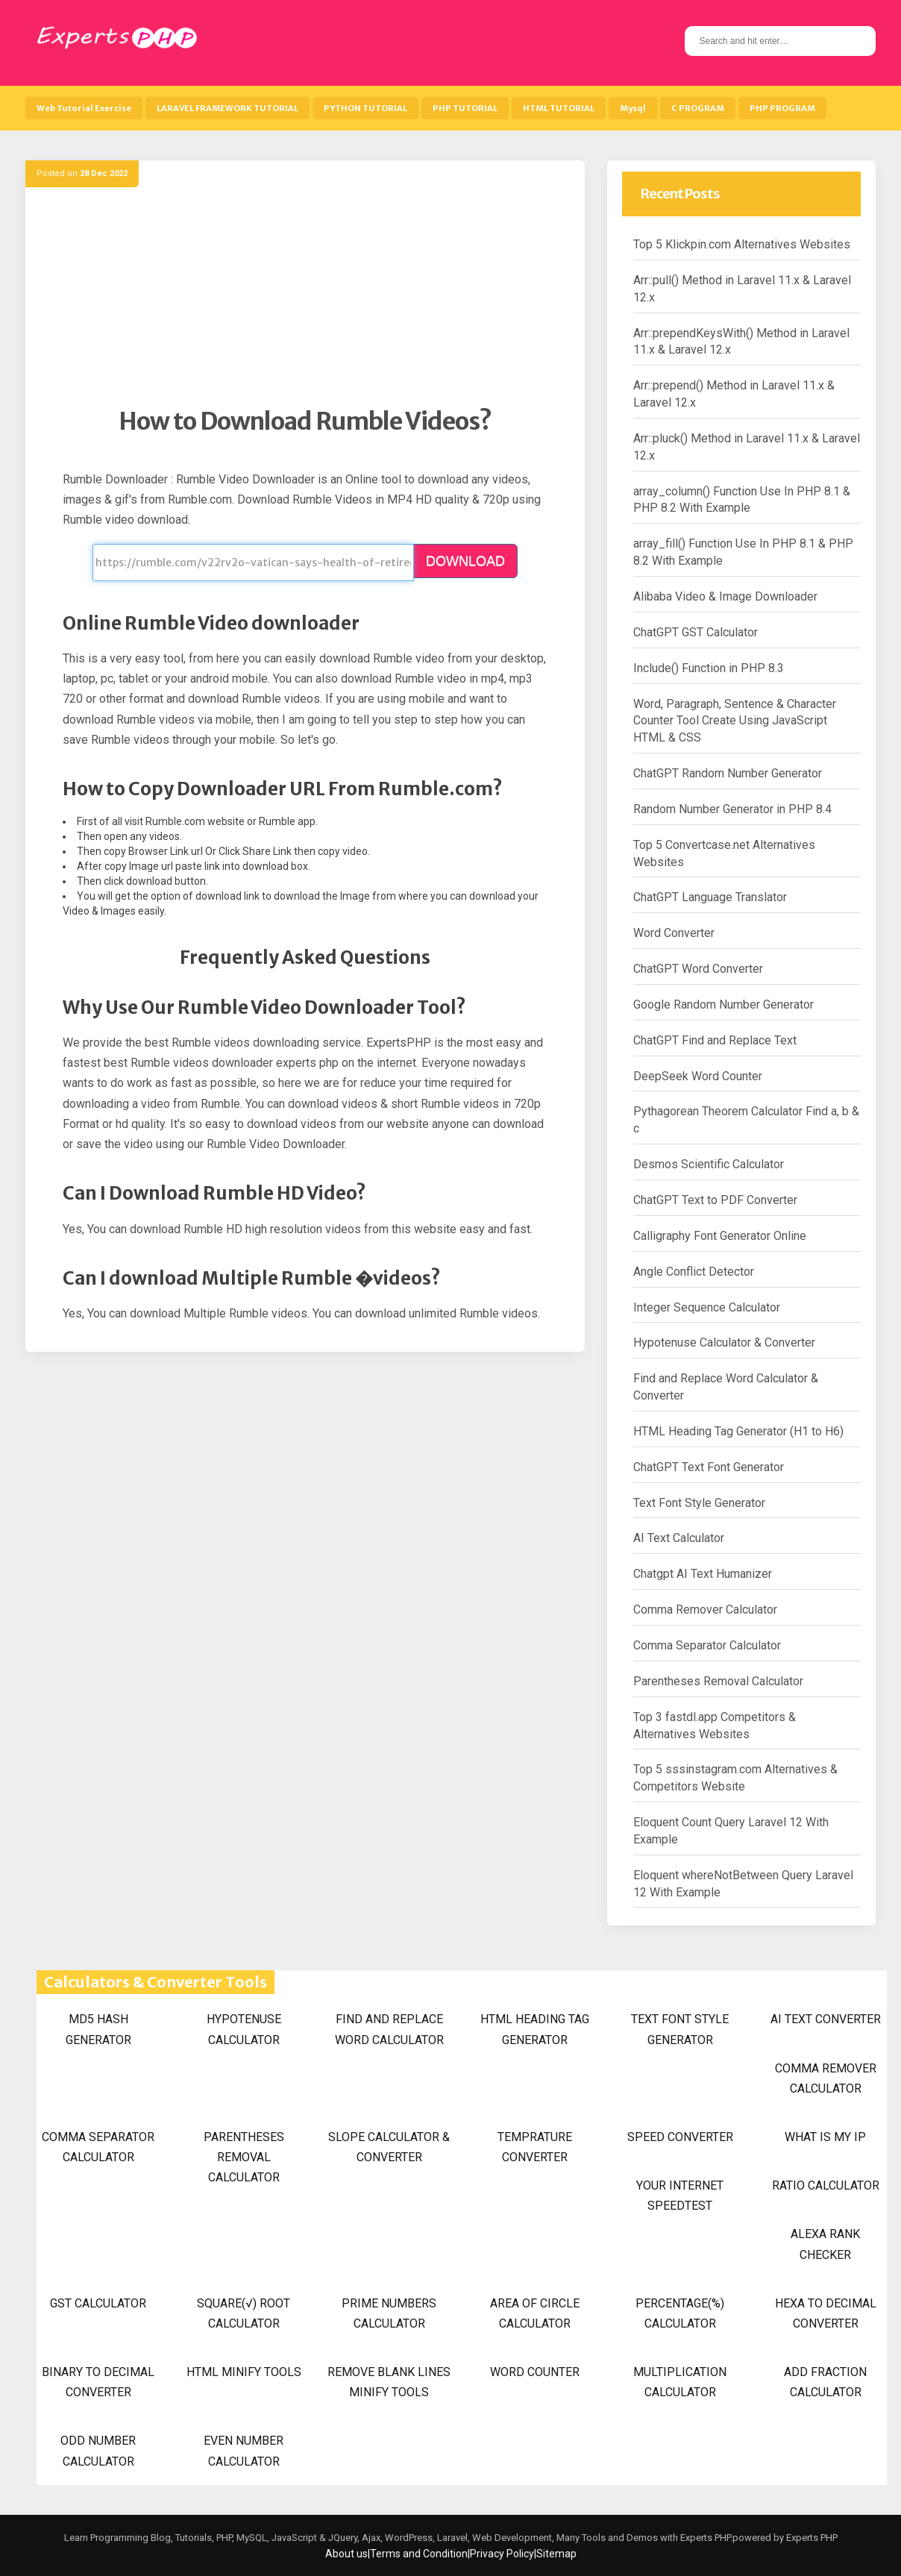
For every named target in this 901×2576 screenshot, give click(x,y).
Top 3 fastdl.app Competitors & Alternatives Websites (714, 1725)
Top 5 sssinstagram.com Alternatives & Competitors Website (735, 1777)
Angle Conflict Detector (693, 1272)
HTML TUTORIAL (558, 108)
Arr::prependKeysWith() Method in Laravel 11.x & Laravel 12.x (741, 341)
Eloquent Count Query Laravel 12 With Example (731, 1830)
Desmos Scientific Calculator (708, 1164)
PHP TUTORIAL (465, 108)
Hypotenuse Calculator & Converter (724, 1342)
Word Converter (674, 933)
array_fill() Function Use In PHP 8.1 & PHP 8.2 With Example (743, 552)
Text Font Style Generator (699, 1503)
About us (346, 2554)
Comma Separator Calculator (707, 1645)
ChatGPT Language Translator (710, 897)
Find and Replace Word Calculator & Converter (725, 1387)
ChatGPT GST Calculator (695, 632)
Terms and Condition (419, 2554)
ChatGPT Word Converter (698, 969)
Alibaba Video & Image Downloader (725, 596)
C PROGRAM (697, 108)
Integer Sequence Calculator (706, 1307)
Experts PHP (811, 2537)
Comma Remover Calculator (705, 1609)
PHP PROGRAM (782, 108)
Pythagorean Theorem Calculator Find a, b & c (746, 1119)
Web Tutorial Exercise (84, 108)
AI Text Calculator (678, 1538)
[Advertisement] (305, 302)
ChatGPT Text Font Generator (708, 1467)
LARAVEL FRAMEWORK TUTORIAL (227, 108)
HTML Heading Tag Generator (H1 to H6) (738, 1431)
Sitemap (556, 2554)
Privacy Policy (502, 2554)
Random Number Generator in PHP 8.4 (732, 809)
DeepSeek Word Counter (697, 1076)
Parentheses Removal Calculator (718, 1681)
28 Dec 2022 (104, 173)
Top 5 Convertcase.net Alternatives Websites (724, 853)
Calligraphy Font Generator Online (719, 1236)
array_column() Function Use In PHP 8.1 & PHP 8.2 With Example (741, 499)
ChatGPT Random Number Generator (727, 773)
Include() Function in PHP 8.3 (708, 668)
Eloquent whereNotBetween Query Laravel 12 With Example (743, 1883)
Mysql (633, 108)
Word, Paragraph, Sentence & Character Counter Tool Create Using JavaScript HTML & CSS (734, 721)
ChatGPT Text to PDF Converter (715, 1200)
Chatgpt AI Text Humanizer (702, 1574)
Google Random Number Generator (723, 1004)
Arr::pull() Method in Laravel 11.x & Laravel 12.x (742, 288)
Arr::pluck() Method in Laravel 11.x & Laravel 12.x (746, 447)
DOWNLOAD (465, 561)
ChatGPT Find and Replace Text (715, 1040)
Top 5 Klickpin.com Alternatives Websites (741, 244)
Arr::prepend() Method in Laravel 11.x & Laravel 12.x (734, 394)
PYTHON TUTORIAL (365, 108)
